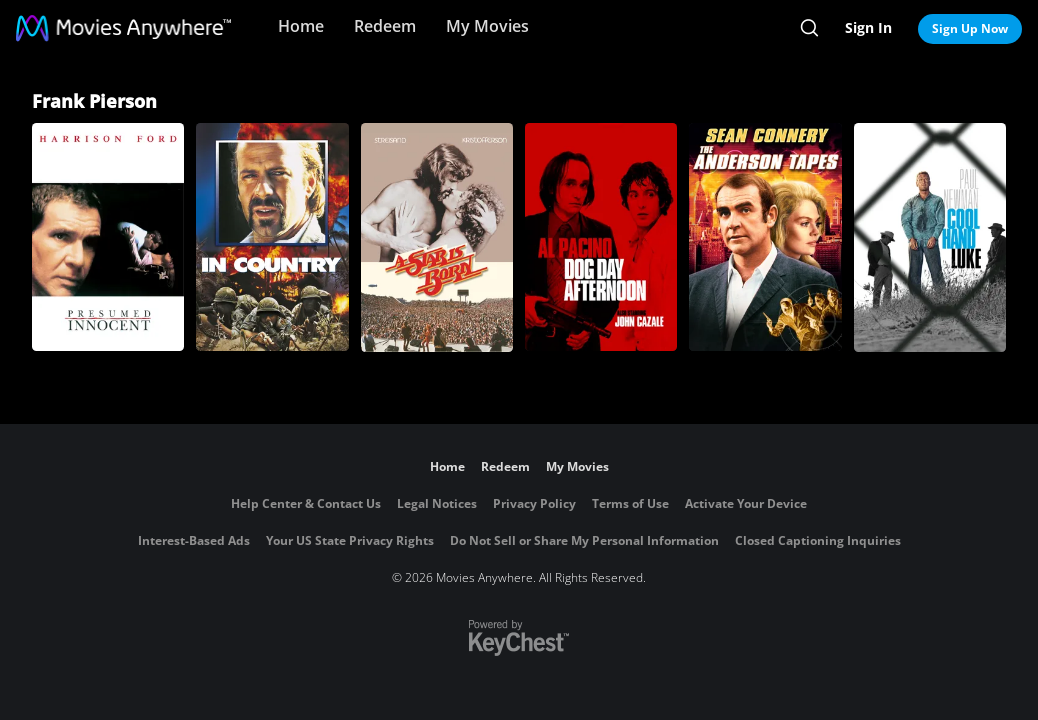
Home (301, 26)
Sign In (868, 27)
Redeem (385, 26)
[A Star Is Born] (437, 237)
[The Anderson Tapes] (765, 237)
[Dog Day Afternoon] (601, 237)
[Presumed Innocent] (108, 237)
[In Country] (272, 237)
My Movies (487, 26)
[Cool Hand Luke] (930, 237)
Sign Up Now (970, 28)
